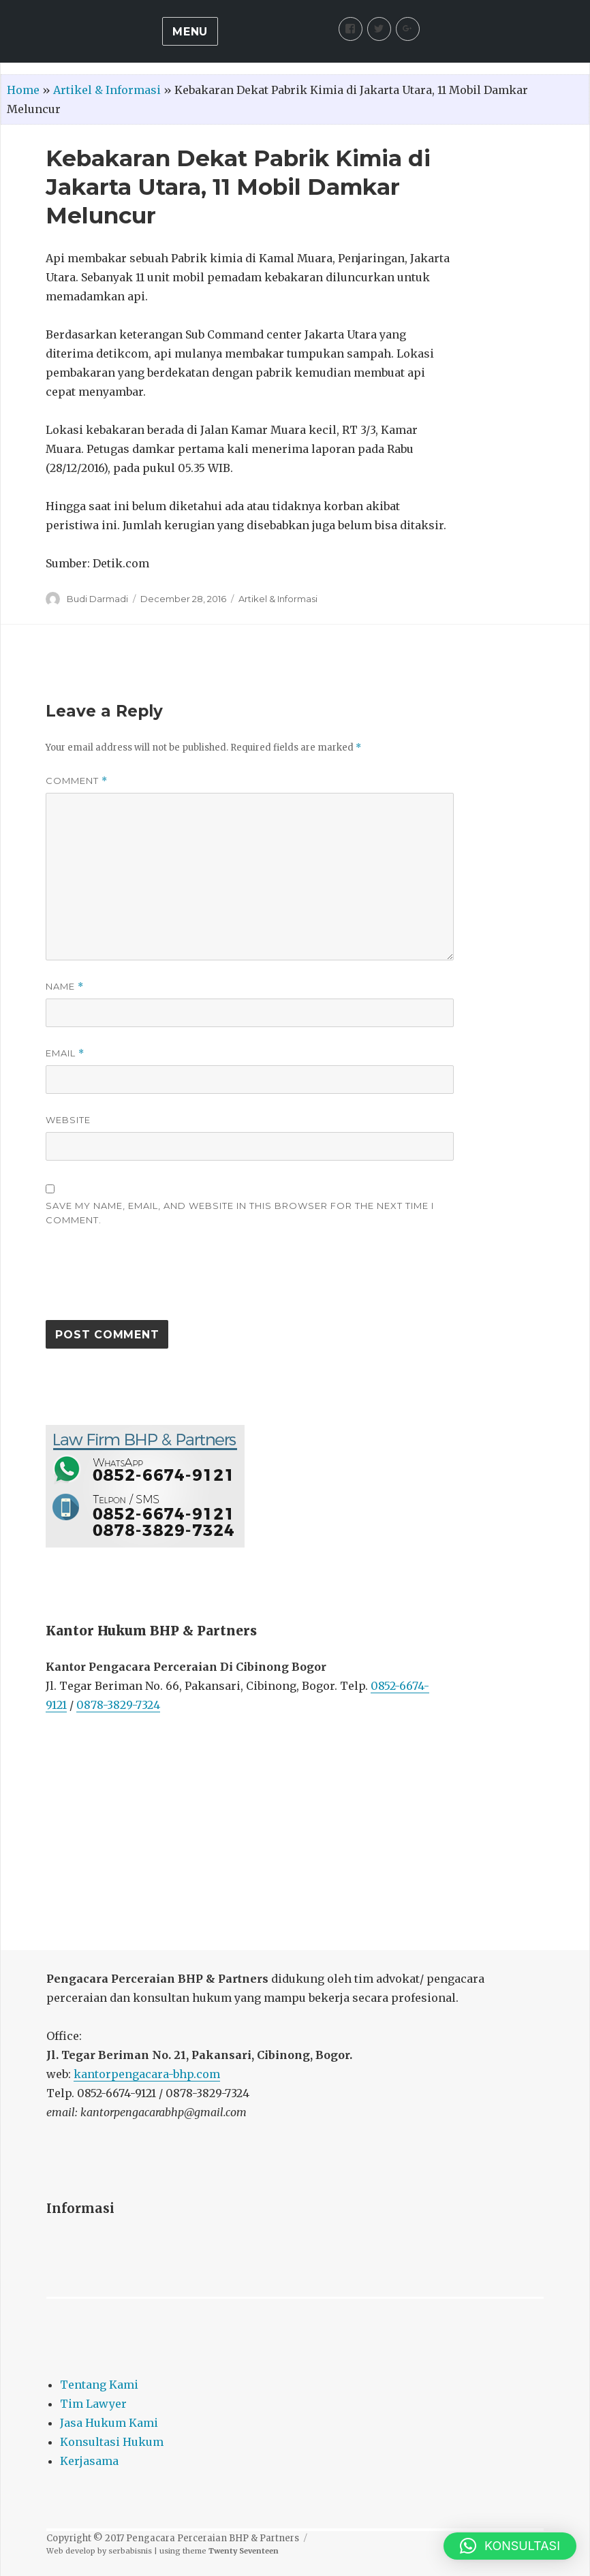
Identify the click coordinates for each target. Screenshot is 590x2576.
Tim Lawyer (93, 2403)
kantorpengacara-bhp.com (147, 2074)
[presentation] (149, 1279)
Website (68, 1119)
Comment (77, 781)
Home (23, 90)
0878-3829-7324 (118, 1705)
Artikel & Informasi (107, 90)
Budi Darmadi (97, 598)
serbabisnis (130, 2551)
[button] (510, 2546)
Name (65, 986)
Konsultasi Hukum (112, 2442)
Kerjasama (89, 2461)
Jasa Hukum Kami (109, 2423)
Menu (190, 31)
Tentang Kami (99, 2384)
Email (65, 1053)
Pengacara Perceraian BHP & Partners (212, 2538)
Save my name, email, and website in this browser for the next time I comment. (240, 1212)
